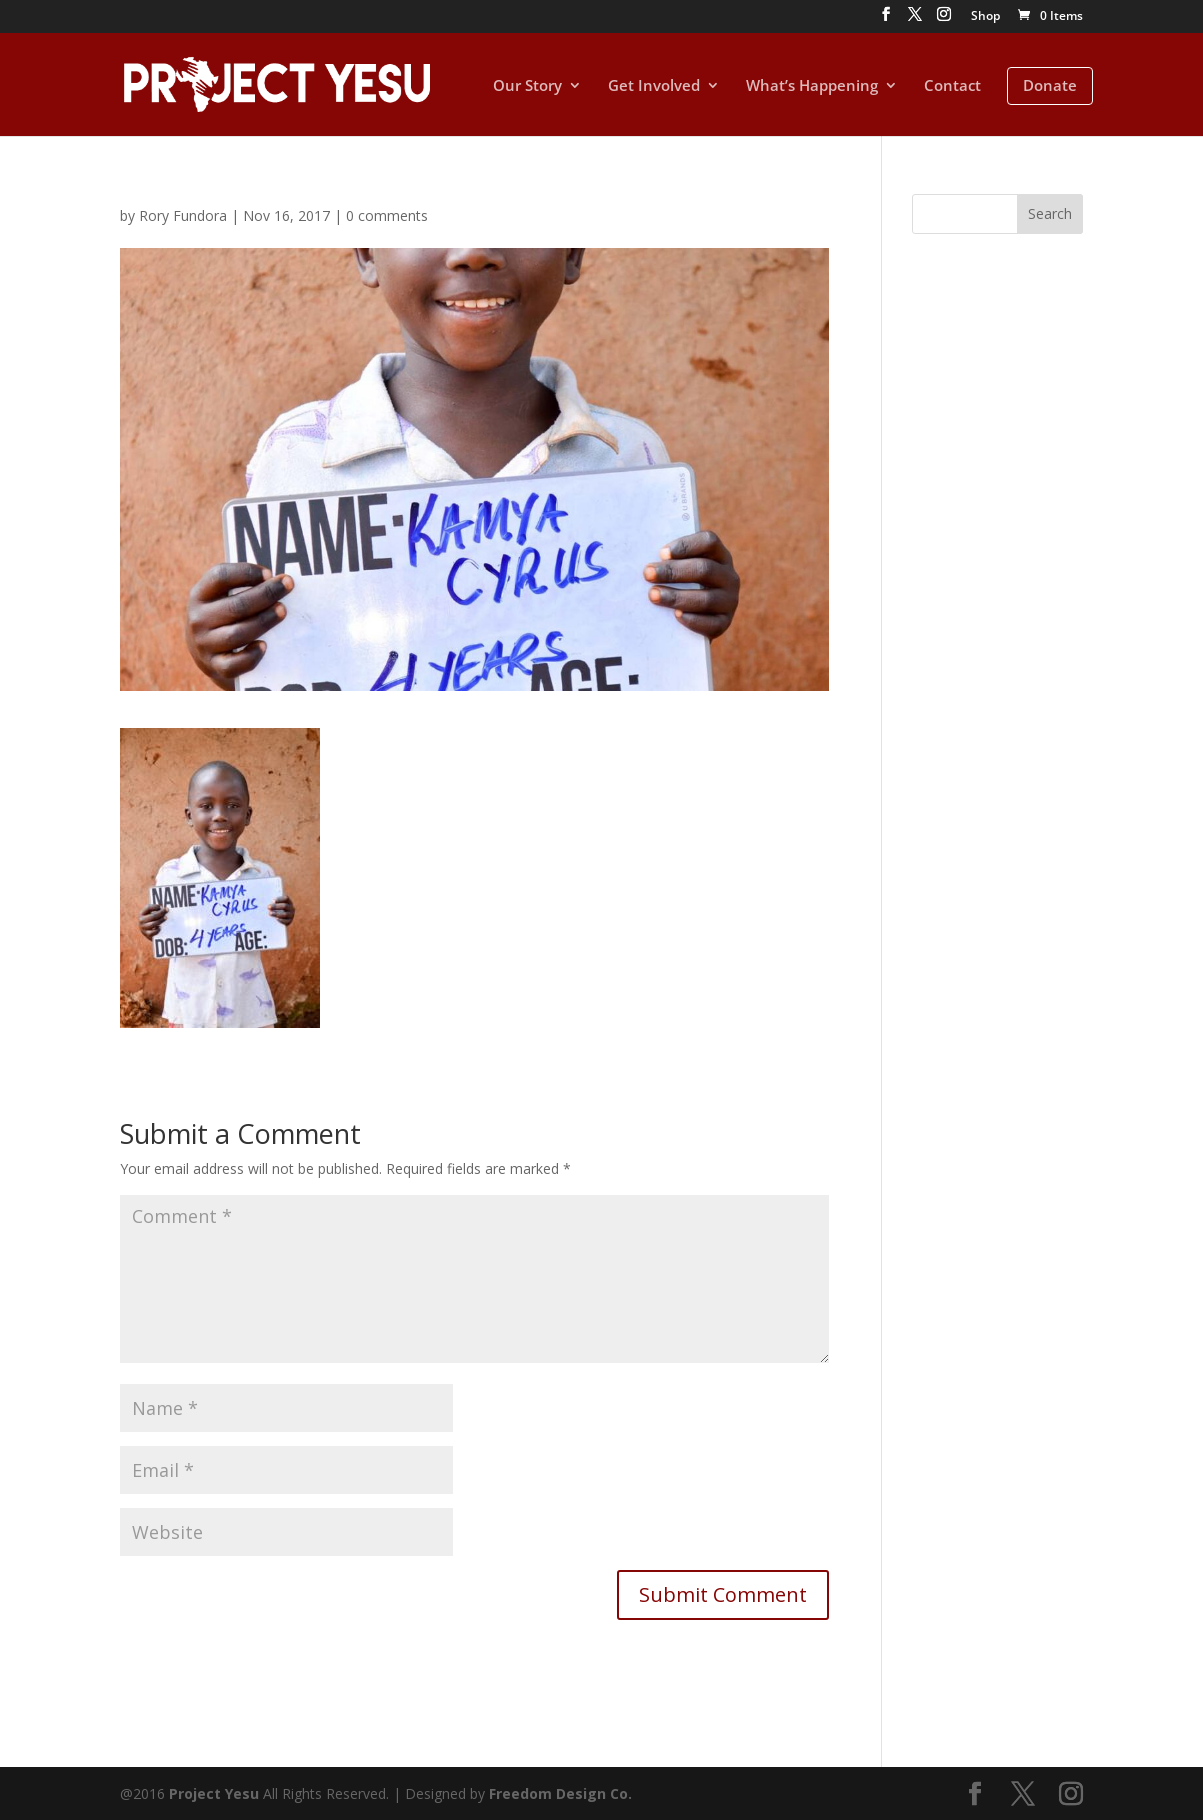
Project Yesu (214, 1793)
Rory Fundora (183, 215)
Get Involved (654, 86)
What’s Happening (812, 86)
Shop (985, 17)
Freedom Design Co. (560, 1793)
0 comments (387, 215)
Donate (1050, 85)
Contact (952, 86)
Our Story (527, 86)
